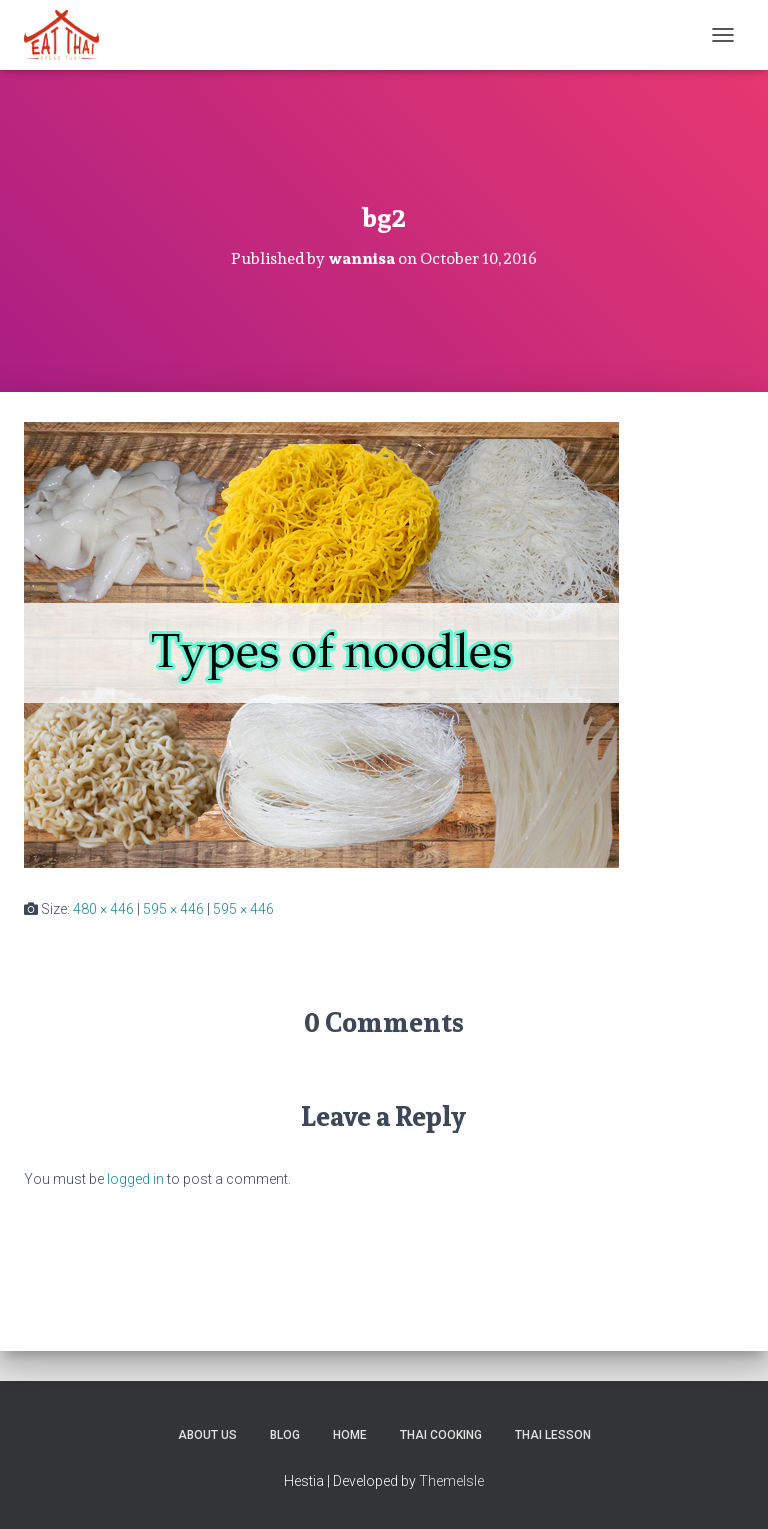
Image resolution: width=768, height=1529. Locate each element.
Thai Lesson (553, 1435)
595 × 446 (173, 909)
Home (350, 1435)
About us (207, 1435)
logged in (135, 1179)
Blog (285, 1435)
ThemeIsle (451, 1481)
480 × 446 (103, 909)
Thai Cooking (441, 1435)
